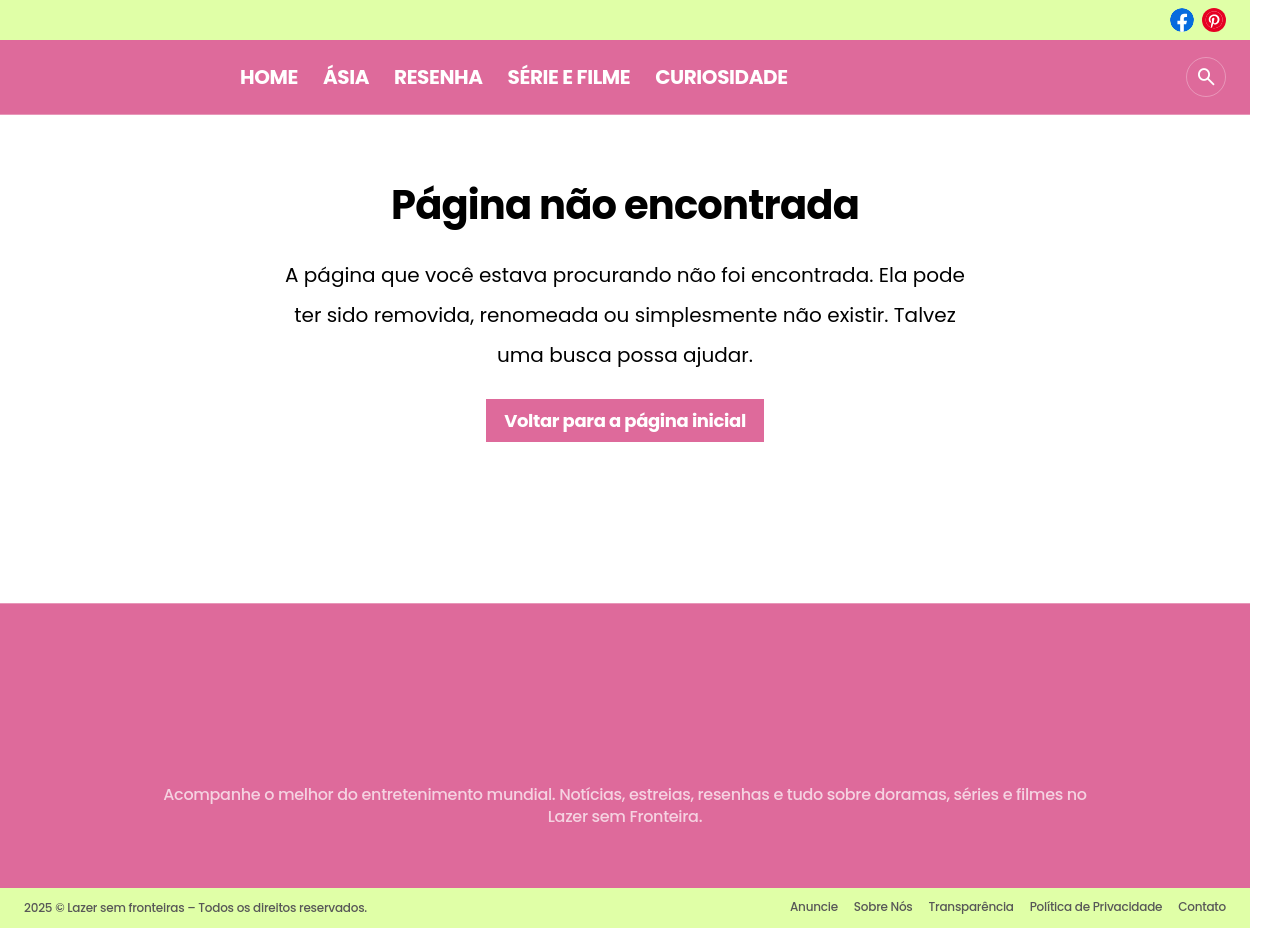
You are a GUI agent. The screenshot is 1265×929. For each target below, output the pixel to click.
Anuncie (814, 906)
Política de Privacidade (1096, 906)
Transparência (971, 906)
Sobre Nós (883, 906)
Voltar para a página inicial (625, 420)
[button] (1206, 77)
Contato (1202, 906)
